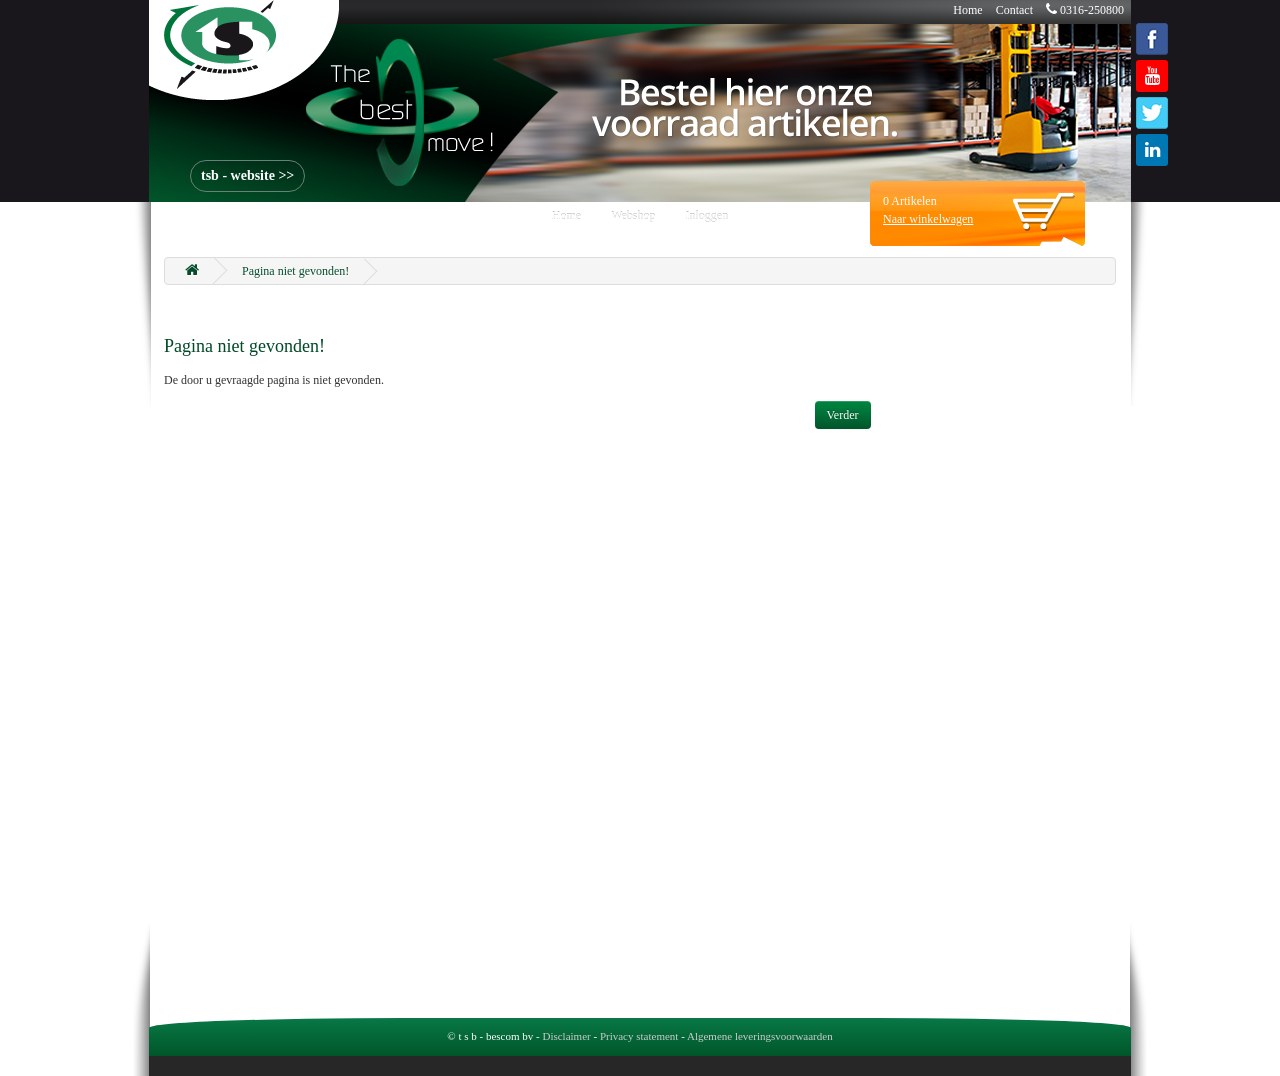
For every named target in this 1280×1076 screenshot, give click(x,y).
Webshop (633, 216)
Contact (1014, 10)
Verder (843, 415)
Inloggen (707, 216)
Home (967, 10)
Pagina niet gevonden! (295, 271)
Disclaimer (566, 1036)
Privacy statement (639, 1036)
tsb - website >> (247, 175)
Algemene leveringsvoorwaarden (760, 1036)
